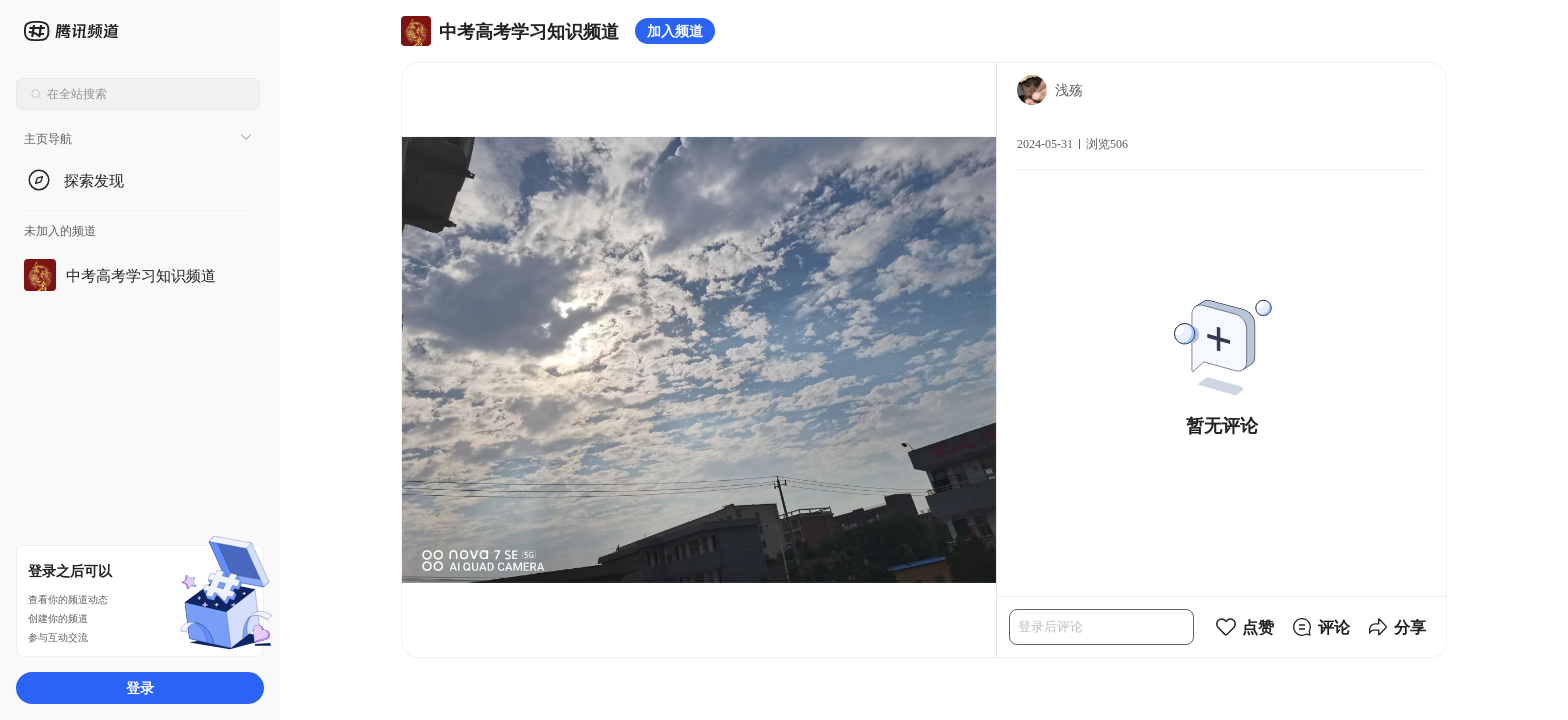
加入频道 (675, 30)
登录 (140, 687)
